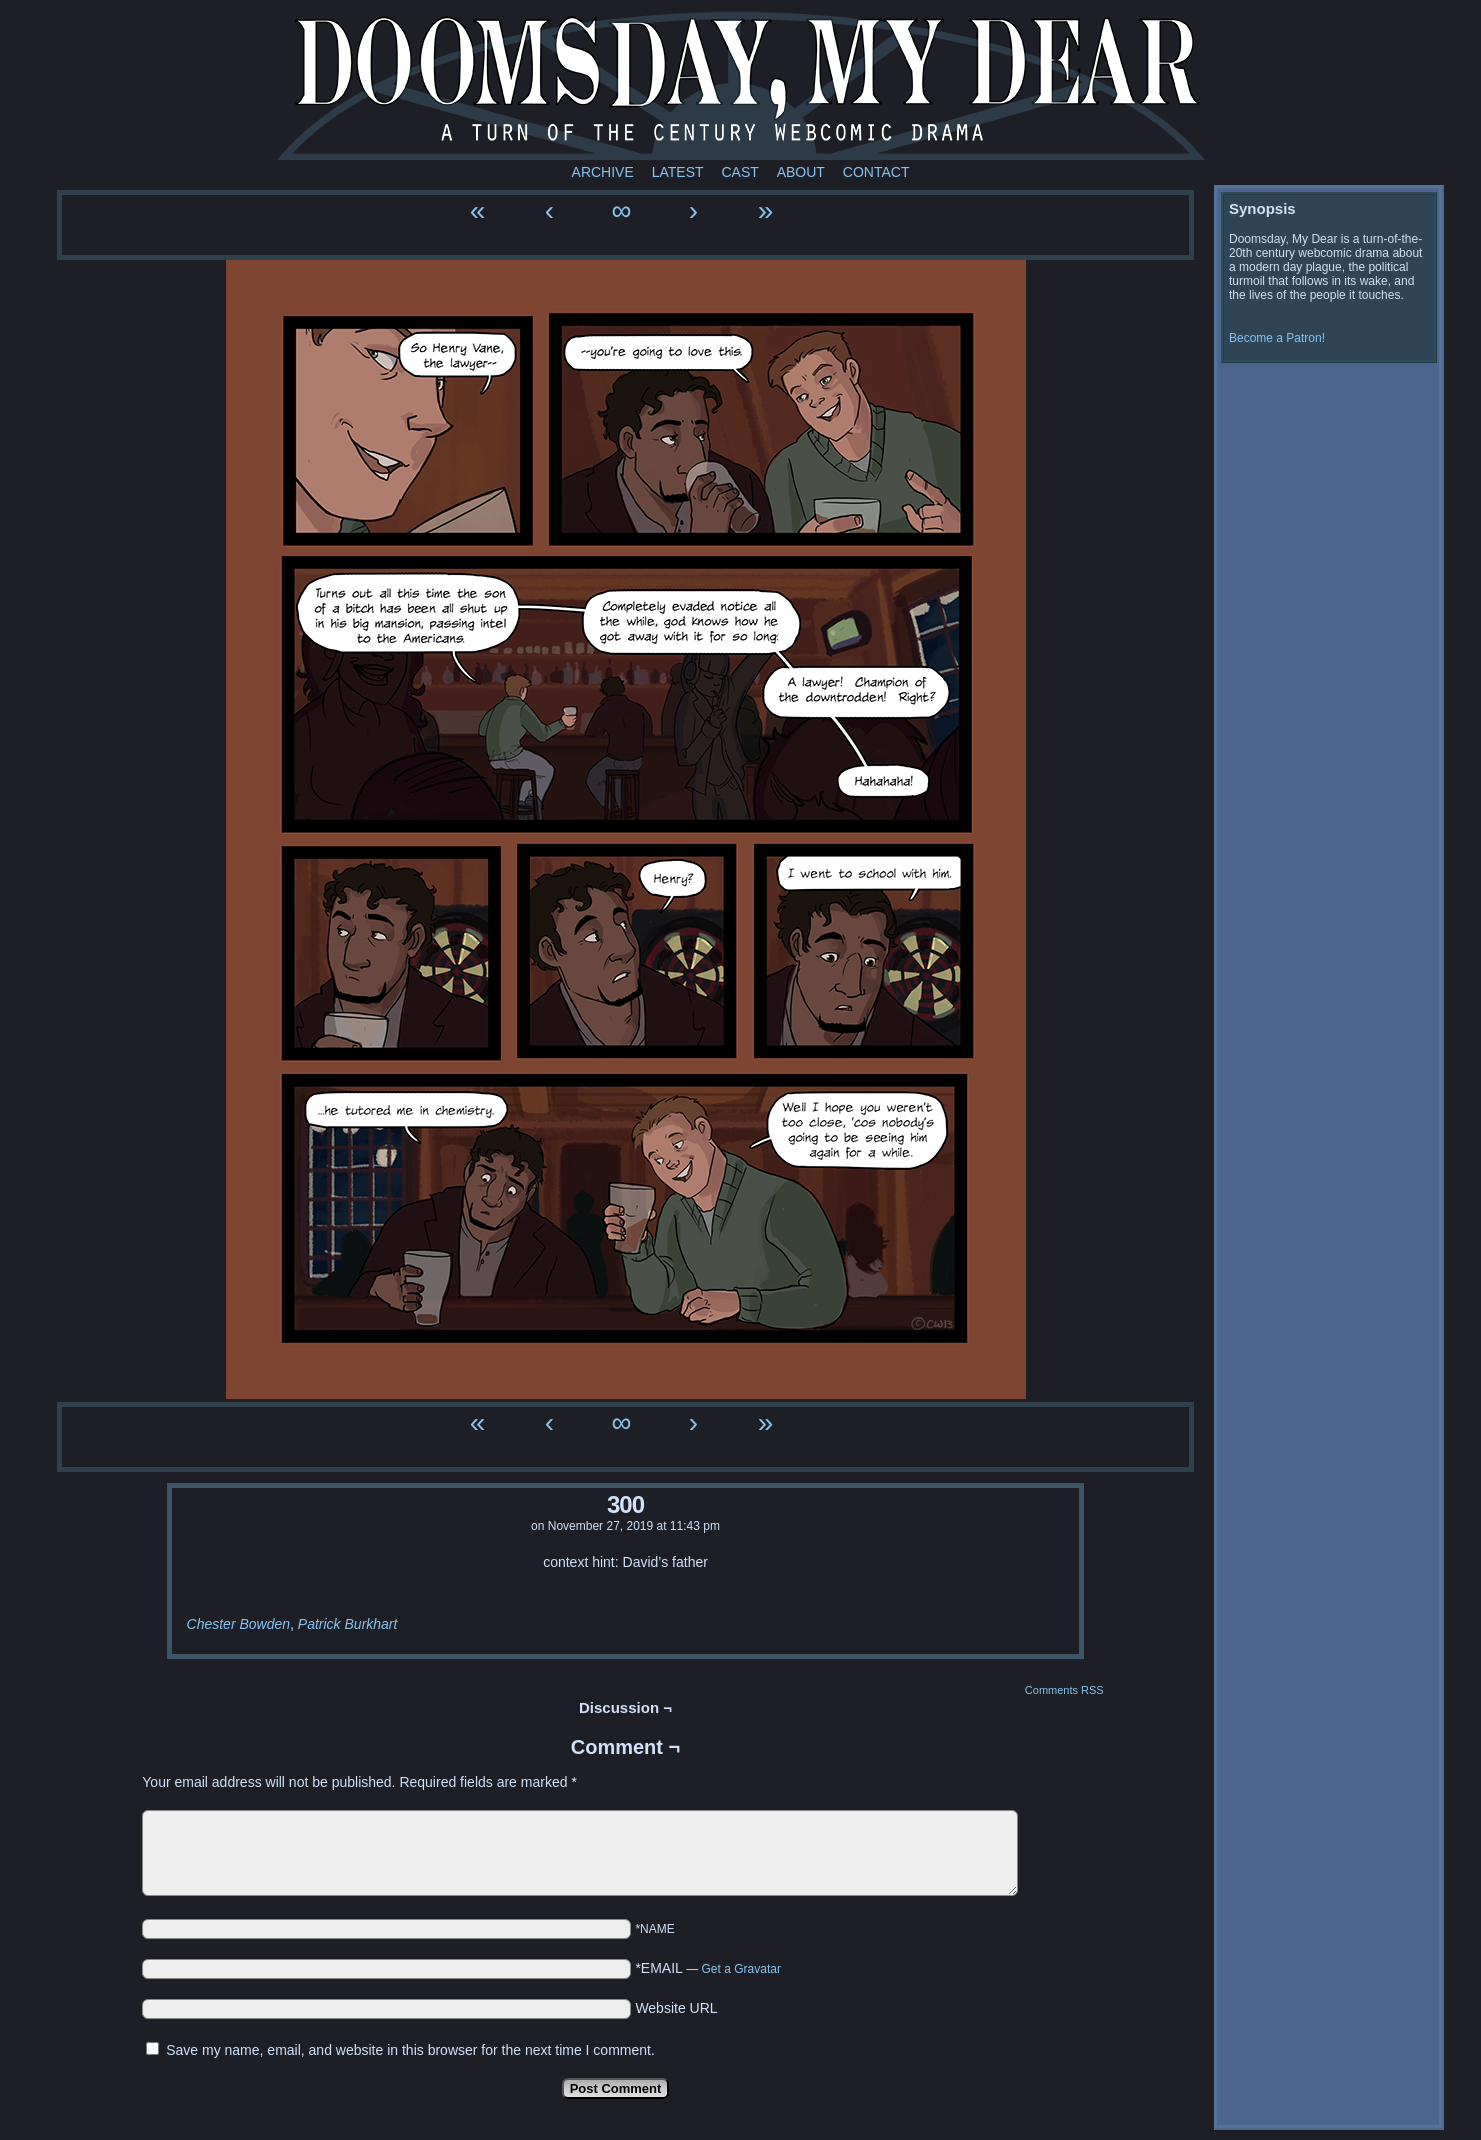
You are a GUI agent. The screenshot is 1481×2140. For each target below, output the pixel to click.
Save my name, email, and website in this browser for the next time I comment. (410, 2050)
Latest (678, 172)
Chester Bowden (239, 1624)
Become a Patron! (1277, 338)
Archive (603, 172)
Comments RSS (1064, 1690)
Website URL (676, 2008)
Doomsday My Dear (741, 85)
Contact (876, 172)
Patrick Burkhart (348, 1624)
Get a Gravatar (741, 1969)
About (801, 172)
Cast (739, 172)
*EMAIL (708, 1968)
